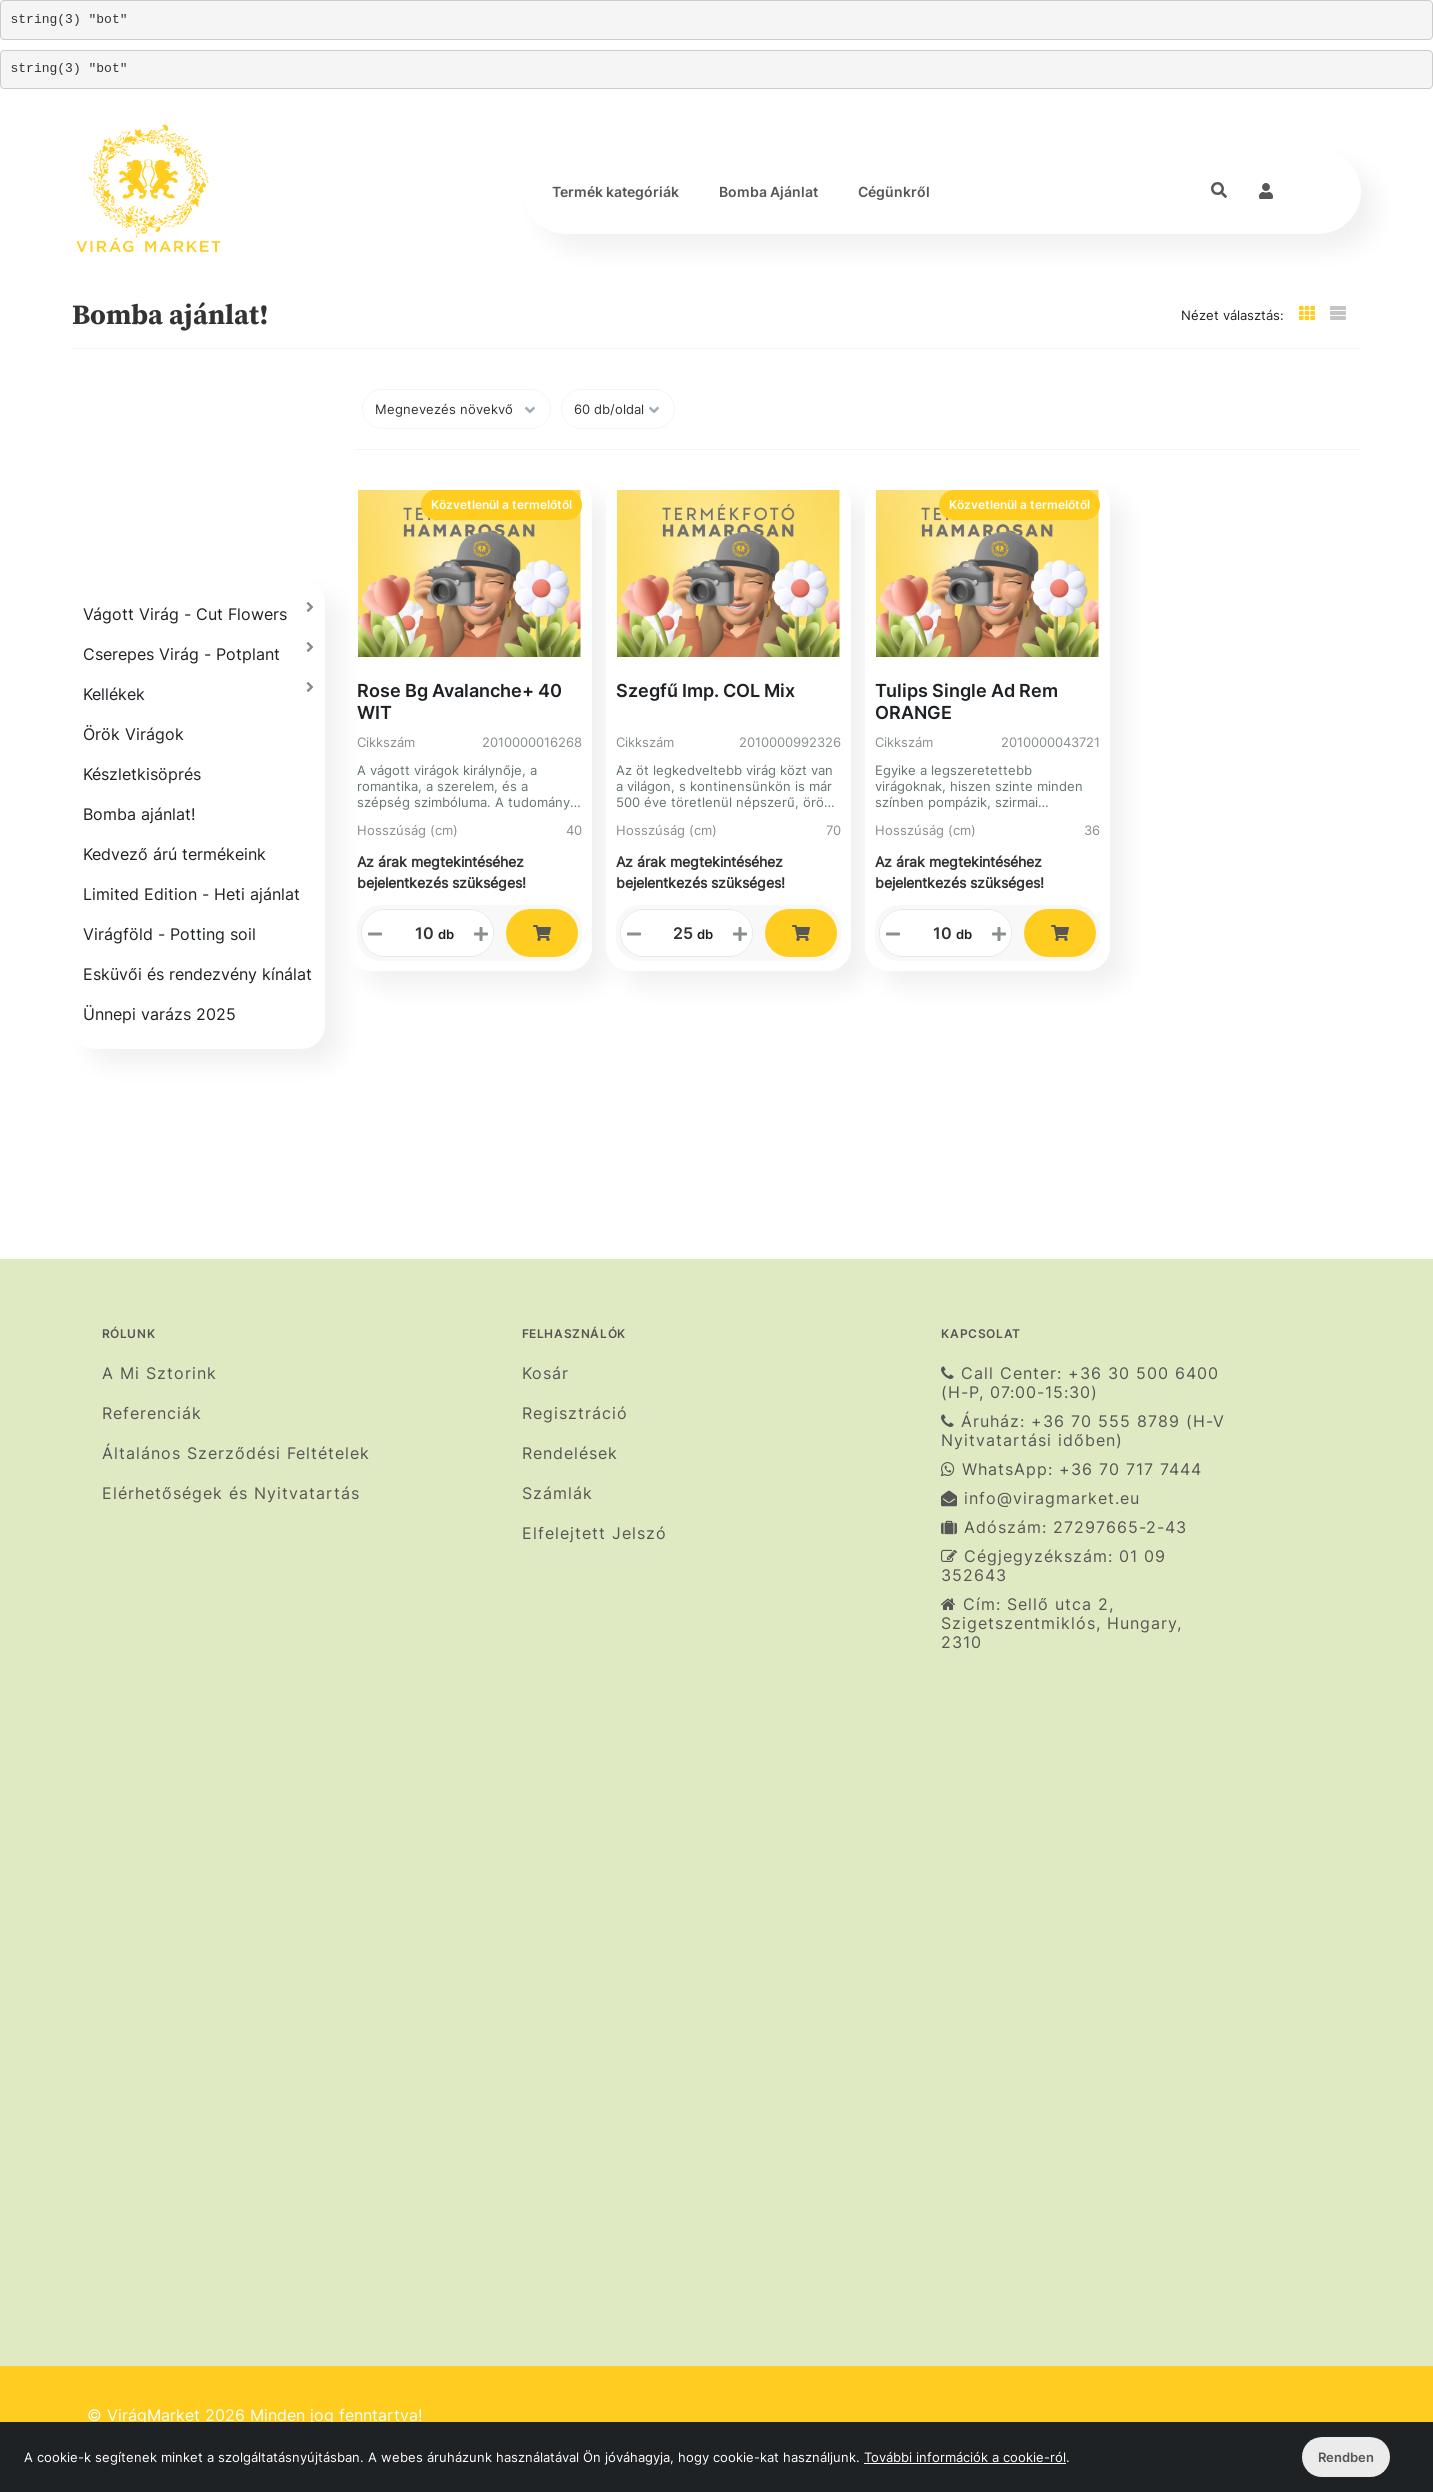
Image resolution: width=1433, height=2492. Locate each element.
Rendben (1346, 2457)
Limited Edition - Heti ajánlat (191, 894)
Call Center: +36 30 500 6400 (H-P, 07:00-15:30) (1080, 1382)
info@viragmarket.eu (1040, 1498)
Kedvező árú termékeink (174, 854)
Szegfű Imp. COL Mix (705, 690)
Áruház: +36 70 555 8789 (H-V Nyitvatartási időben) (1083, 1431)
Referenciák (152, 1413)
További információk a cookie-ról (965, 2457)
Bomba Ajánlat (768, 191)
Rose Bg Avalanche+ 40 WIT (459, 701)
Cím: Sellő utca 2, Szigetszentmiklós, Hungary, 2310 (1061, 1623)
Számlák (557, 1493)
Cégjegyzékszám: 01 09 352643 (1053, 1566)
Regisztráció (575, 1413)
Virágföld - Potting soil (169, 934)
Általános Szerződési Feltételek (236, 1453)
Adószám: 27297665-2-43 (1064, 1527)
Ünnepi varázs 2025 (159, 1014)
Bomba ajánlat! (139, 814)
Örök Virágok (133, 734)
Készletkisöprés (142, 774)
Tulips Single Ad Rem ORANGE (966, 701)
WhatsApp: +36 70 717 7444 (1071, 1469)
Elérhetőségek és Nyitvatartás (231, 1493)
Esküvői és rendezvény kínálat (197, 974)
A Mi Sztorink (159, 1373)
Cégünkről (894, 191)
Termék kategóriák (615, 191)
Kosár (545, 1373)
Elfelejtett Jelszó (594, 1533)
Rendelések (570, 1453)
